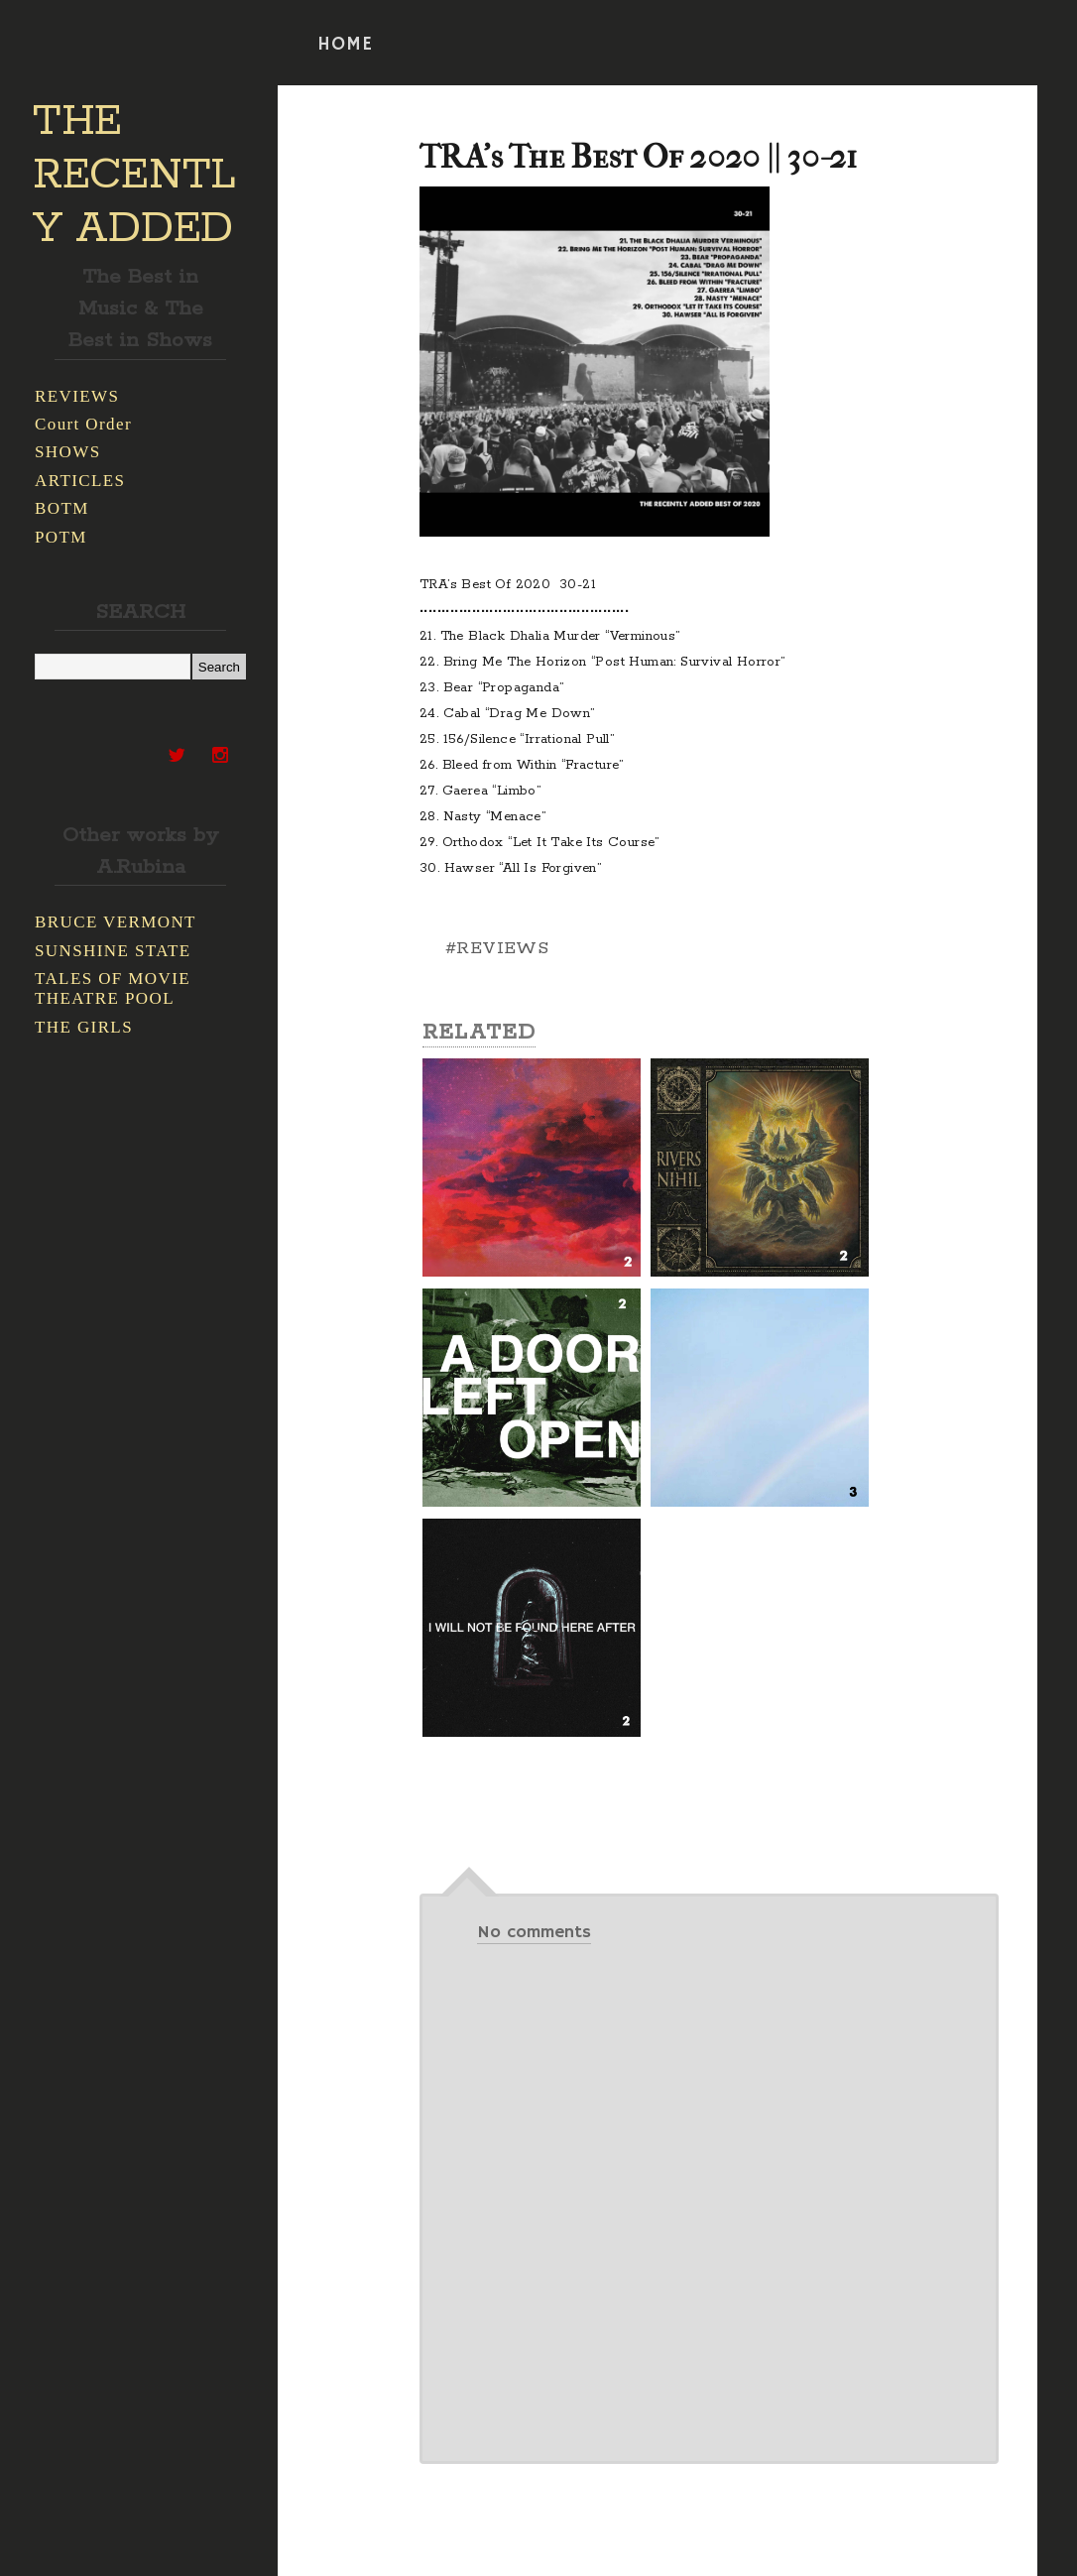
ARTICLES (80, 480)
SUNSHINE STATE (113, 950)
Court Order (83, 424)
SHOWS (68, 451)
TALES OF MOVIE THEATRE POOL (112, 988)
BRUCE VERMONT (115, 922)
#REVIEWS (496, 948)
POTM (61, 537)
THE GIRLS (84, 1027)
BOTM (62, 508)
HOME (345, 45)
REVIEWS (77, 396)
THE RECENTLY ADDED (134, 175)
